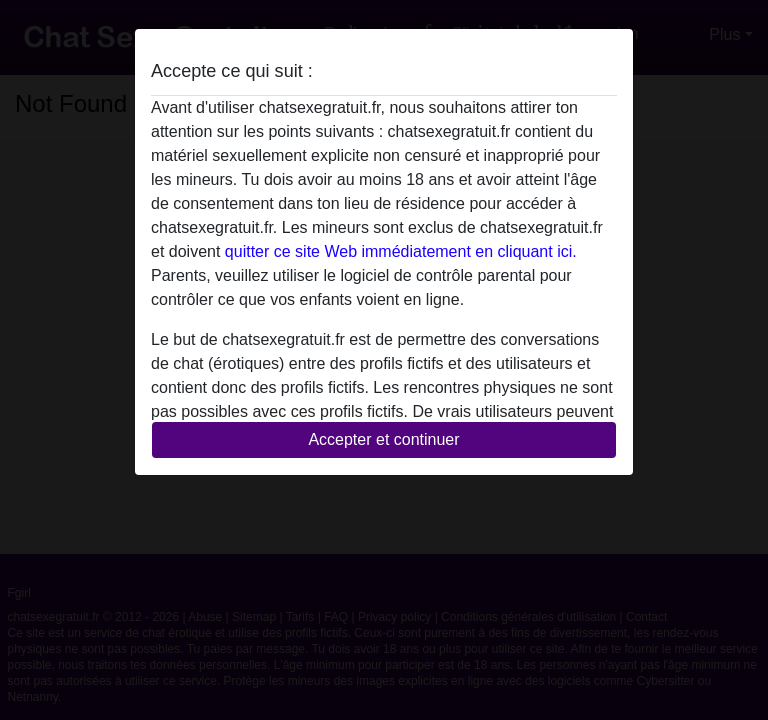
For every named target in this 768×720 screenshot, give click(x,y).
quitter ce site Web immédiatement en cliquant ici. (401, 251)
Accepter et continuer (383, 439)
